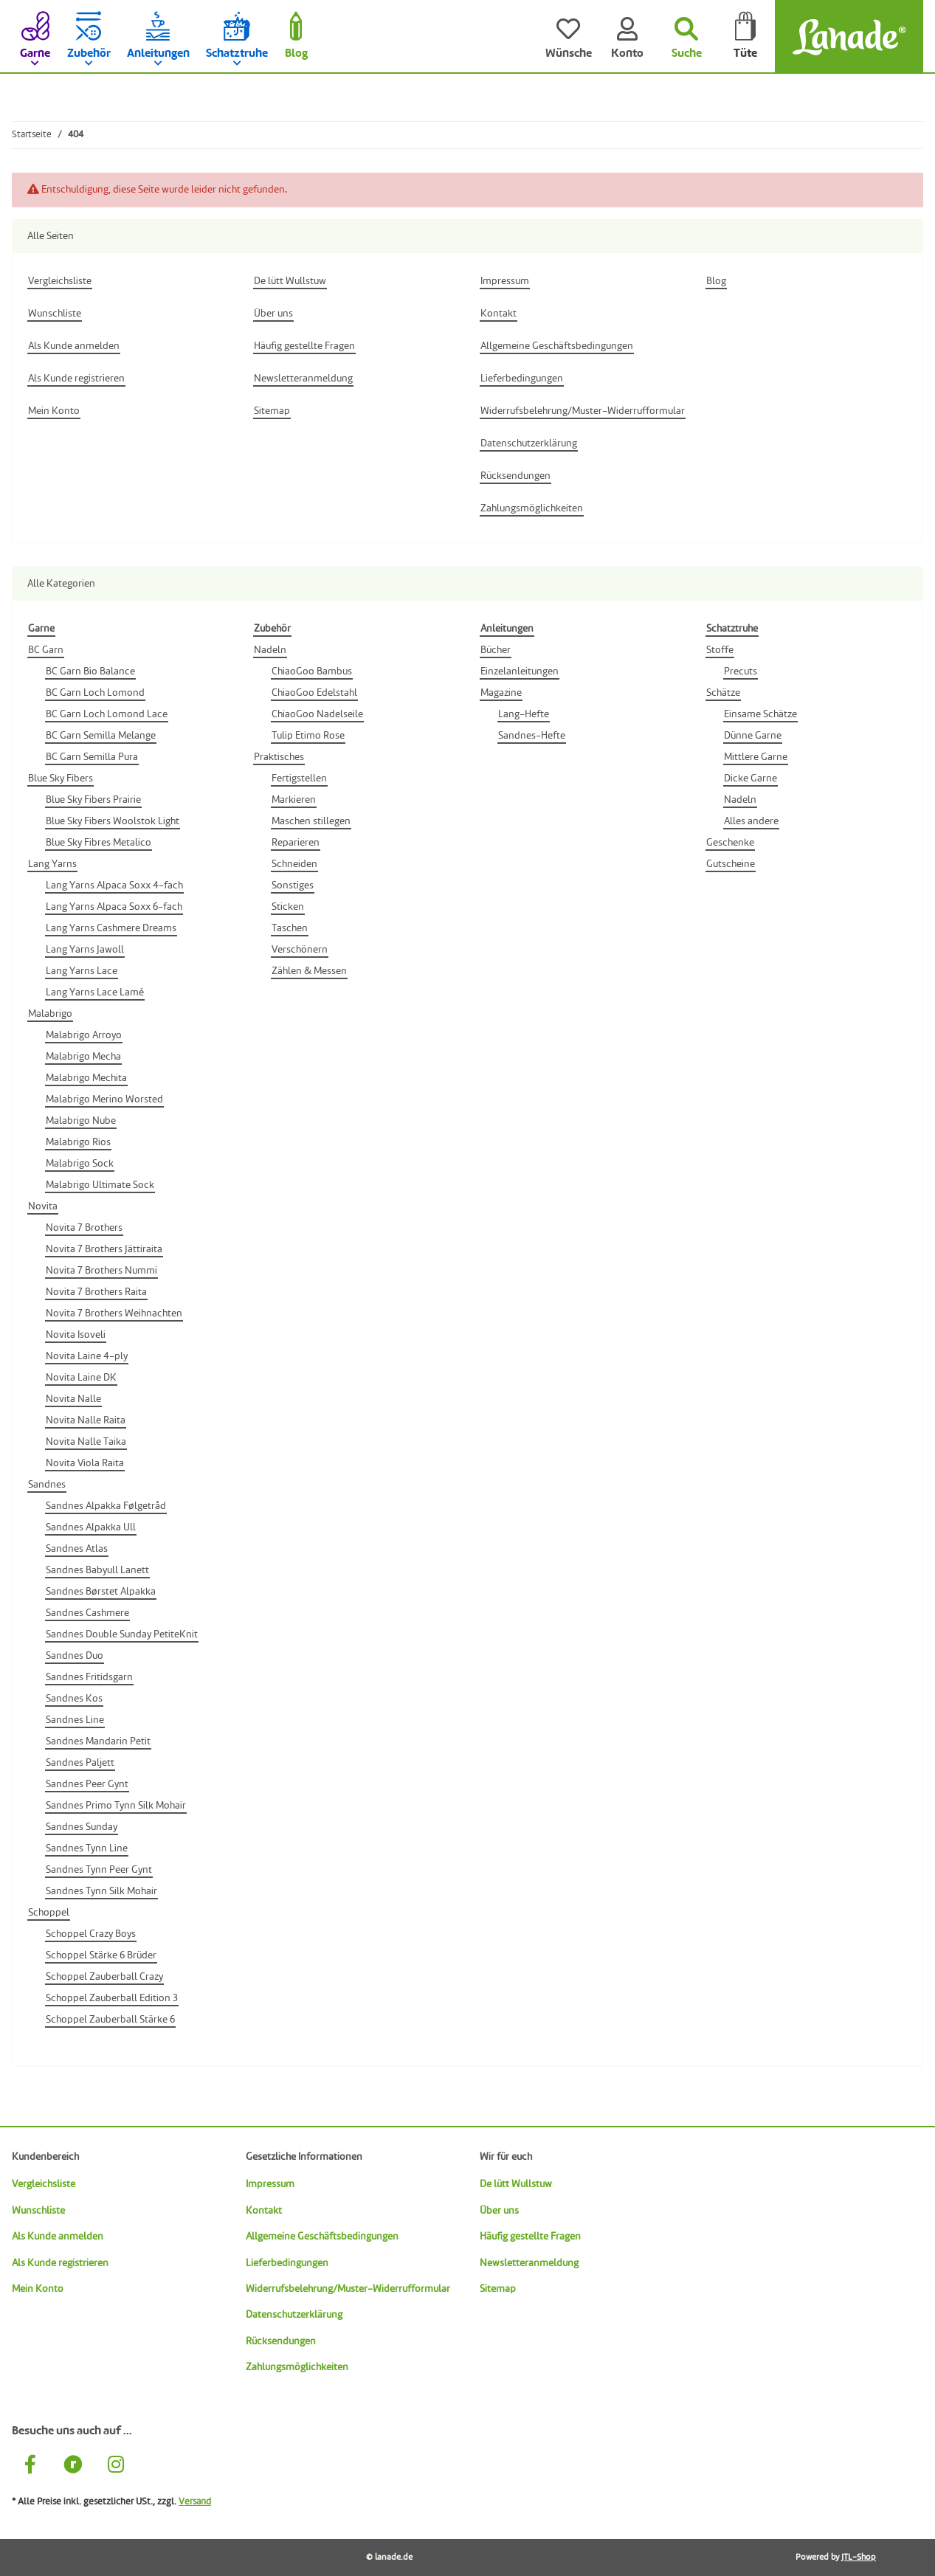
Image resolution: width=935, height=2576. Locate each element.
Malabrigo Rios (78, 1142)
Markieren (294, 800)
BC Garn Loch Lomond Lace (107, 714)
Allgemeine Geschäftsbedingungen (322, 2236)
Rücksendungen (281, 2341)
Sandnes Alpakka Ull (91, 1527)
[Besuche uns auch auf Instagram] (115, 2466)
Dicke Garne (750, 778)
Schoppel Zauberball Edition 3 (112, 1998)
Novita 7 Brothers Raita (96, 1292)
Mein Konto (37, 2289)
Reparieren (296, 843)
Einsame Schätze (760, 714)
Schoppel (48, 1912)
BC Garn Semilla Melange (101, 736)
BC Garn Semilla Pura (92, 757)
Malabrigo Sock (80, 1163)
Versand (195, 2502)
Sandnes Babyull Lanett (97, 1570)
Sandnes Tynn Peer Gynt (99, 1870)
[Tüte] (745, 37)
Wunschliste (38, 2211)
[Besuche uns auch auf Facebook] (30, 2466)
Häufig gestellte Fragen (530, 2236)
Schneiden (294, 864)
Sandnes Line (75, 1720)
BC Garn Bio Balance (90, 671)
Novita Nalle (73, 1399)
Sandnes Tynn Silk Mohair (101, 1891)
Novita (43, 1206)
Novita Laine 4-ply (87, 1356)
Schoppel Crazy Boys (91, 1934)
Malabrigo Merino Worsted (104, 1099)
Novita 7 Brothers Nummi (101, 1270)
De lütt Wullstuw (516, 2184)
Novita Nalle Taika (86, 1442)
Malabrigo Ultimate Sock (100, 1185)
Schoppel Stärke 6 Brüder (101, 1955)
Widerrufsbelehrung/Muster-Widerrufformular (348, 2289)
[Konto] (627, 37)
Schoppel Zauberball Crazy (104, 1977)
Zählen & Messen (309, 971)
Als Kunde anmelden (57, 2236)
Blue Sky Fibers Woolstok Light (112, 821)
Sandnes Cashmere (87, 1613)
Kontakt (264, 2211)
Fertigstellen (299, 778)
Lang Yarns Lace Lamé (95, 992)
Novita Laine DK (81, 1377)
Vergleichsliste (43, 2184)
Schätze (723, 693)
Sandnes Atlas (77, 1549)
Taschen (290, 928)
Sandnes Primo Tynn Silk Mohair (116, 1805)
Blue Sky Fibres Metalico (98, 843)
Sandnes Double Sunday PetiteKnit (122, 1634)
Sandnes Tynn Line (87, 1848)
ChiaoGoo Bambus (312, 671)
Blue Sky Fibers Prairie (93, 800)
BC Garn (45, 650)
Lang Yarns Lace (81, 971)
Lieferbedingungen (287, 2263)
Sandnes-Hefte (531, 736)
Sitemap (498, 2289)
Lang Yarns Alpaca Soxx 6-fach (114, 907)
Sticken (288, 907)
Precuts (740, 671)
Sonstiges (293, 885)
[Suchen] (686, 37)
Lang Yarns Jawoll (85, 950)
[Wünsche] (568, 37)
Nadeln (270, 650)
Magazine (501, 693)
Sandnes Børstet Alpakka (101, 1591)
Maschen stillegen (311, 821)
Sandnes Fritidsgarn (89, 1677)
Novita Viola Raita (85, 1463)
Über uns (499, 2211)
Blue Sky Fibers (60, 778)
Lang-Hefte (523, 714)
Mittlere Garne (755, 757)
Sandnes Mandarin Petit (98, 1741)
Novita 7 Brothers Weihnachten (114, 1313)
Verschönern (300, 950)
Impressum (270, 2184)
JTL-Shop (858, 2557)
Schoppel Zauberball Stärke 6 (110, 2019)
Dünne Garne (753, 736)
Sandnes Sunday (81, 1827)
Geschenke (730, 843)
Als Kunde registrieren (60, 2263)
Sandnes (47, 1484)
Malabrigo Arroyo (84, 1035)
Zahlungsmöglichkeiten (297, 2367)
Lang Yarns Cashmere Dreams (111, 928)
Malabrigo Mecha (83, 1057)
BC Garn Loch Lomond (95, 693)
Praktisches (279, 757)
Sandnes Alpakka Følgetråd (106, 1506)
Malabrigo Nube (81, 1121)
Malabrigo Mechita (86, 1078)
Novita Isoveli (76, 1335)
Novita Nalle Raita (85, 1420)
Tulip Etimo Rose (308, 736)
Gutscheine (730, 864)
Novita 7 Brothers (84, 1228)
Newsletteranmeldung (529, 2263)
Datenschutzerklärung (294, 2315)
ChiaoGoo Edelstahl (314, 693)
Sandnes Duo (74, 1656)
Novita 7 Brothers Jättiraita (104, 1249)
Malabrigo (50, 1014)
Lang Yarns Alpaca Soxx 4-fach (114, 885)
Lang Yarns (52, 864)
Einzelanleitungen (519, 671)
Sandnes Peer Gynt (87, 1784)
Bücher (495, 650)
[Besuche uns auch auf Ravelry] (73, 2466)
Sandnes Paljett (80, 1763)
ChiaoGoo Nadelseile (317, 714)
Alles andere (751, 821)
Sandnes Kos (74, 1698)
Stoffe (720, 650)
